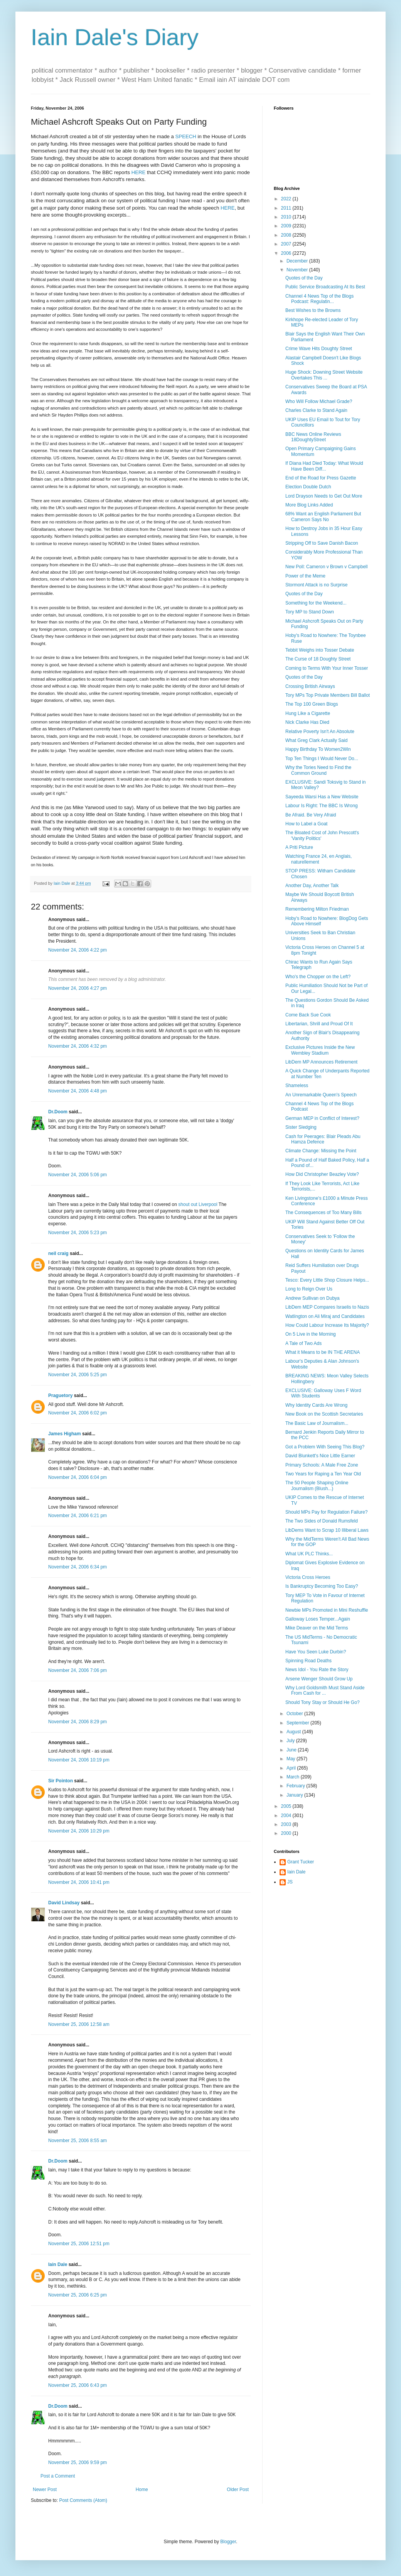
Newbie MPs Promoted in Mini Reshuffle (326, 1610)
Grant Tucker (300, 1862)
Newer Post (45, 2489)
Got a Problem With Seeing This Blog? (324, 1447)
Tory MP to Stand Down (309, 612)
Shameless (296, 1085)
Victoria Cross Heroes (307, 1577)
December (297, 261)
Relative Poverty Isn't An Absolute (319, 731)
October (295, 1713)
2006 (287, 253)
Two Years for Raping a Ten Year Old (323, 1474)
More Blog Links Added (309, 505)
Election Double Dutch (308, 486)
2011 (287, 208)
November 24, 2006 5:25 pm (77, 1374)
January (295, 1795)
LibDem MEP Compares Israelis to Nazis (327, 1307)
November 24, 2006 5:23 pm (77, 1232)
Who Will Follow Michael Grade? (318, 401)
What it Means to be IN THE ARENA (322, 1352)
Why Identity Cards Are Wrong (316, 1405)
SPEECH (185, 136)
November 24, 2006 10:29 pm (79, 1831)
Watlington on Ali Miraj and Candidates (325, 1316)
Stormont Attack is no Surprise (316, 585)
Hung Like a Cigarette (307, 713)
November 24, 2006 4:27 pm (77, 988)
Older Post (238, 2489)
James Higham (64, 1433)
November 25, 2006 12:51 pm (79, 2243)
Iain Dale (57, 2264)
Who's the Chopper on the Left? (317, 976)
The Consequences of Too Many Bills (323, 1212)
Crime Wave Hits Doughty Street (318, 348)
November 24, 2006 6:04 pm (77, 1477)
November (297, 270)
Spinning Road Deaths (308, 1660)
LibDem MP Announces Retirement (321, 1062)
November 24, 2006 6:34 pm (77, 1567)
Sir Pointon (60, 1780)
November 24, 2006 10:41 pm (79, 1882)
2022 (287, 199)
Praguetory (60, 1395)
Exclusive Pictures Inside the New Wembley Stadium (320, 1050)
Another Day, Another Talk (312, 885)
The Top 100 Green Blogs (311, 704)
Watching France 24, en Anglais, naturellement (318, 859)
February (296, 1785)
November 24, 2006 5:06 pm (77, 1174)
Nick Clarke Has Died (307, 722)
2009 (287, 226)
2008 (287, 235)
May (291, 1758)
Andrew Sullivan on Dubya (312, 1298)
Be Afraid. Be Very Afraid (310, 815)
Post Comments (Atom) (83, 2500)
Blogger (228, 2541)
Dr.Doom (57, 1111)
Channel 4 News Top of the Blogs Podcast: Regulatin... (319, 298)
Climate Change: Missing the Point (320, 1150)
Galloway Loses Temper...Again (317, 1619)
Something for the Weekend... (316, 603)
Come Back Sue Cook (308, 1015)
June (292, 1750)
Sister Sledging (301, 1127)
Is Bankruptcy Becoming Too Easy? (321, 1586)
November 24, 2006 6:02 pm (77, 1413)
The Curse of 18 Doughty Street (317, 659)
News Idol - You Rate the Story (316, 1669)
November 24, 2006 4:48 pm (77, 1091)
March (293, 1777)
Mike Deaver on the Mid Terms (316, 1628)
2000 (287, 1833)
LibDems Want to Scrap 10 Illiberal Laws (327, 1530)
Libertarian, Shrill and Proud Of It (319, 1023)
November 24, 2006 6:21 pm (77, 1515)
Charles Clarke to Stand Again (316, 410)
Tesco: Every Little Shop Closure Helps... (327, 1280)
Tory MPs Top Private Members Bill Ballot (327, 695)
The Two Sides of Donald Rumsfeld (321, 1521)
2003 (287, 1824)
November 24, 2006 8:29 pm (77, 1721)
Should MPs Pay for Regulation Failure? (326, 1512)
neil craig (58, 1253)
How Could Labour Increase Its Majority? (327, 1325)
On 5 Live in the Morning (310, 1334)
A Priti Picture (299, 847)
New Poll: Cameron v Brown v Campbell (326, 566)
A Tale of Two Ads (303, 1343)
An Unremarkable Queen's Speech (321, 1094)
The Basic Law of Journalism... (316, 1423)
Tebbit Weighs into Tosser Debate (319, 650)
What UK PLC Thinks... (309, 1553)
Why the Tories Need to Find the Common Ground (318, 770)
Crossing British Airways (310, 686)
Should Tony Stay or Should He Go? (322, 1702)
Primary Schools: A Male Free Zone (321, 1465)
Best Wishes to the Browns (312, 310)
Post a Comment (57, 2476)
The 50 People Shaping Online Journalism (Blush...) (316, 1485)
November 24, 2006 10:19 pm (79, 1760)
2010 (287, 217)
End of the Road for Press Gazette (320, 478)
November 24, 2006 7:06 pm (77, 1670)
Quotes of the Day (304, 278)
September (298, 1723)
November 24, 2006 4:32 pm (77, 1046)
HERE (138, 172)
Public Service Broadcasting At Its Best (325, 287)
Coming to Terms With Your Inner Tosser (326, 668)
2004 (287, 1815)
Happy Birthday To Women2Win (318, 749)
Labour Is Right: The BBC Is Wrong (321, 805)
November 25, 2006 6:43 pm (77, 2385)
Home (142, 2489)
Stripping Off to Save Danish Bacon (321, 543)
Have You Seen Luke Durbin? (315, 1652)
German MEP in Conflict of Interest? (322, 1118)
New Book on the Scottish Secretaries (324, 1414)
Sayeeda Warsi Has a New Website (321, 796)
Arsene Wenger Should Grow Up (319, 1679)
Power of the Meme (305, 576)
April (291, 1768)
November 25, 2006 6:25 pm (77, 2295)
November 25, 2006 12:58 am (79, 2024)
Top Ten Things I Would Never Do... (321, 758)
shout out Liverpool (197, 1204)
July (291, 1740)
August (294, 1731)
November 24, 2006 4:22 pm (77, 950)
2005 (287, 1806)
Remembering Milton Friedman (317, 909)
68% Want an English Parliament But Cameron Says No (323, 516)
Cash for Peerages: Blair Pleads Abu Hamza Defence (323, 1139)
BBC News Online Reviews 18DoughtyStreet (313, 437)
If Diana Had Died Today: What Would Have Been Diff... (324, 466)
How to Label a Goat (306, 823)
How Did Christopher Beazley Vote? (322, 1174)
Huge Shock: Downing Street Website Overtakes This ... (324, 374)
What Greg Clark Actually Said (316, 740)
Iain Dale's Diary (115, 37)
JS (290, 1882)
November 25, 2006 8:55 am (77, 2140)
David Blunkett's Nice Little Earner (320, 1455)
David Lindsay (63, 1902)
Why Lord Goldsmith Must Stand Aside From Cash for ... (324, 1690)
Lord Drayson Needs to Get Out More (323, 496)
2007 (287, 244)
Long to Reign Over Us (308, 1289)
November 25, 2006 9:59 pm (77, 2462)
